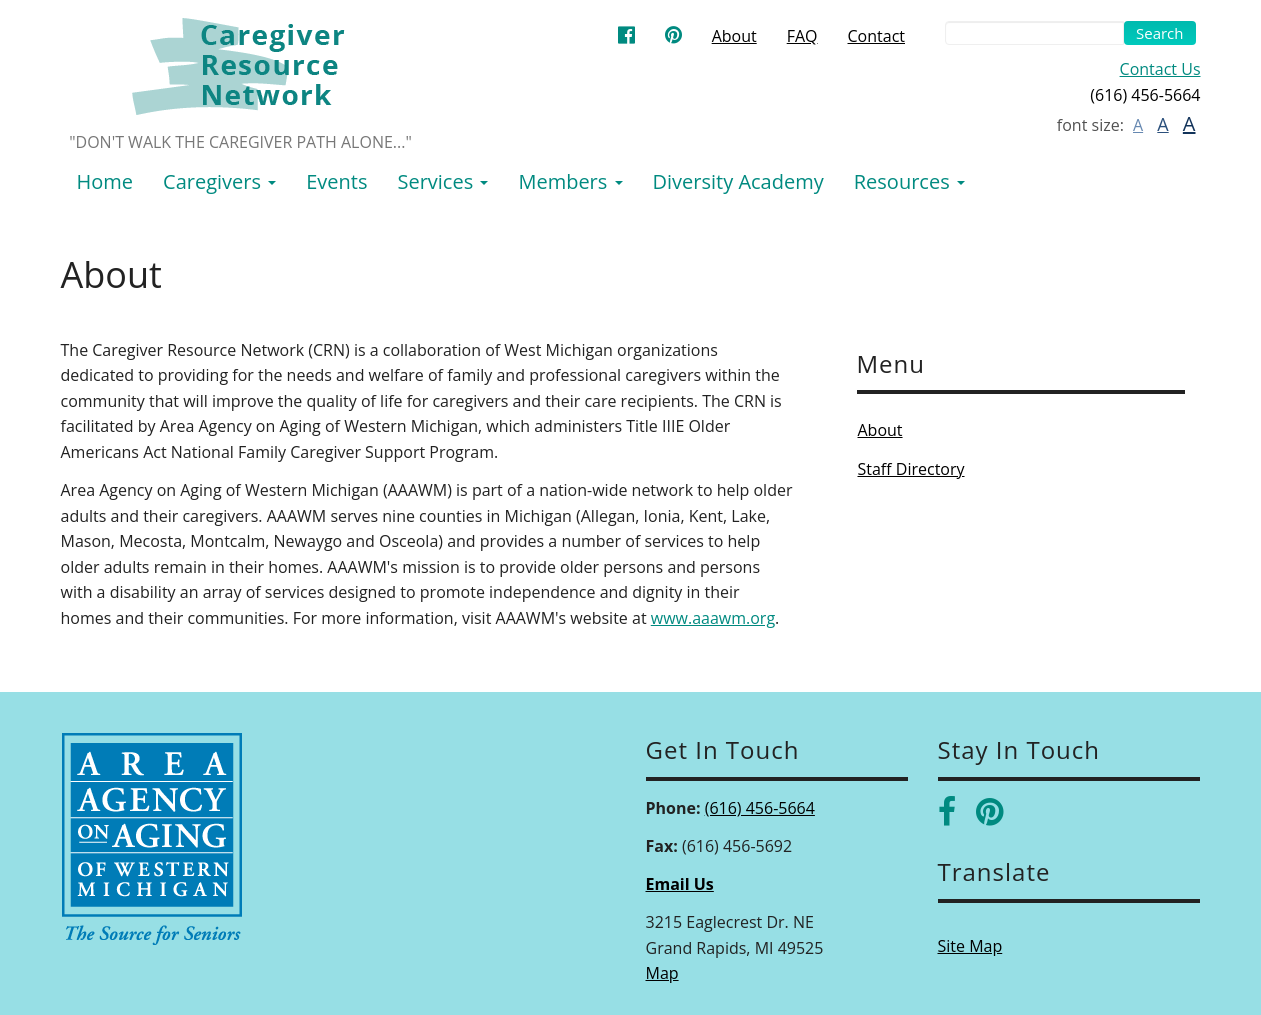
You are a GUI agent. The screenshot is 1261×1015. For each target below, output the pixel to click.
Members (570, 181)
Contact (876, 36)
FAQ (802, 36)
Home (105, 181)
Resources (909, 181)
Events (336, 181)
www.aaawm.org (713, 618)
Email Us (680, 884)
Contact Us (1160, 69)
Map (662, 973)
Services (442, 181)
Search (1160, 33)
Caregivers (219, 181)
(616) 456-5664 (760, 808)
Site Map (970, 946)
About (734, 36)
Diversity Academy (738, 181)
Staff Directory (911, 469)
